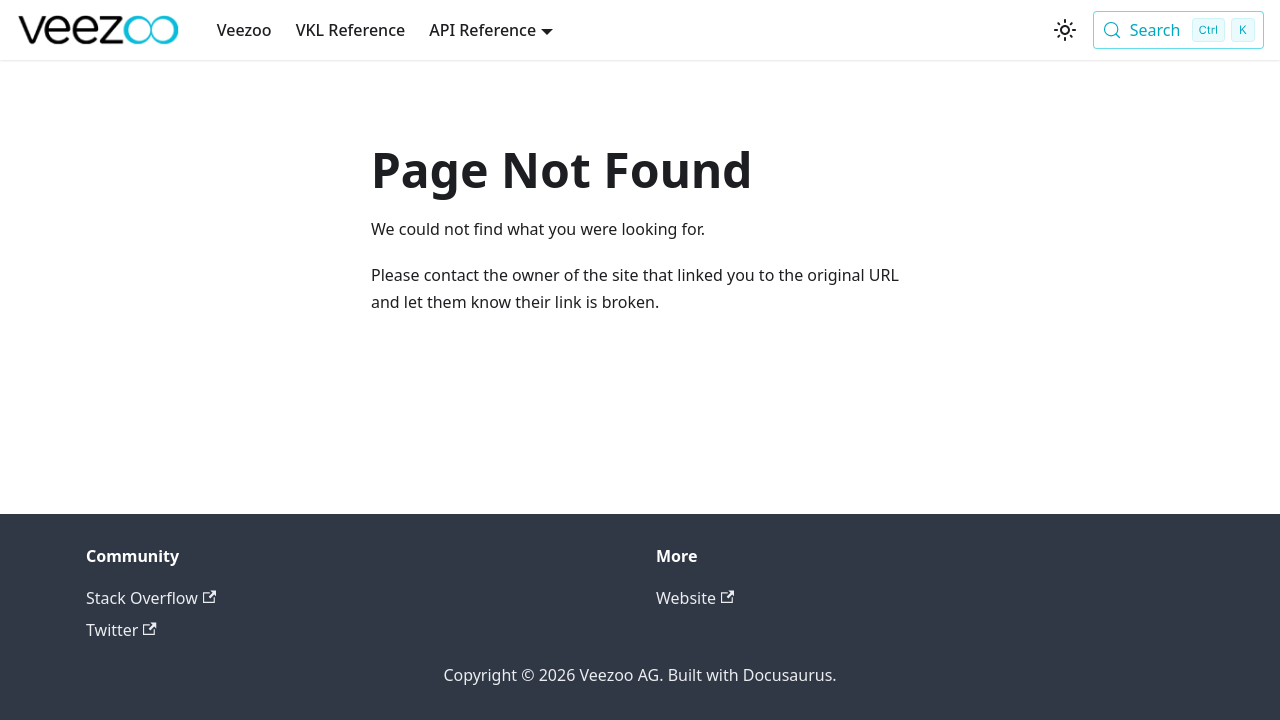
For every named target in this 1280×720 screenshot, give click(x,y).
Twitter (121, 630)
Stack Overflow (151, 598)
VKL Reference (351, 30)
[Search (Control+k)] (1178, 30)
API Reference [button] (482, 30)
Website (695, 598)
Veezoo (244, 30)
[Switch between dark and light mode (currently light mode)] (1065, 30)
